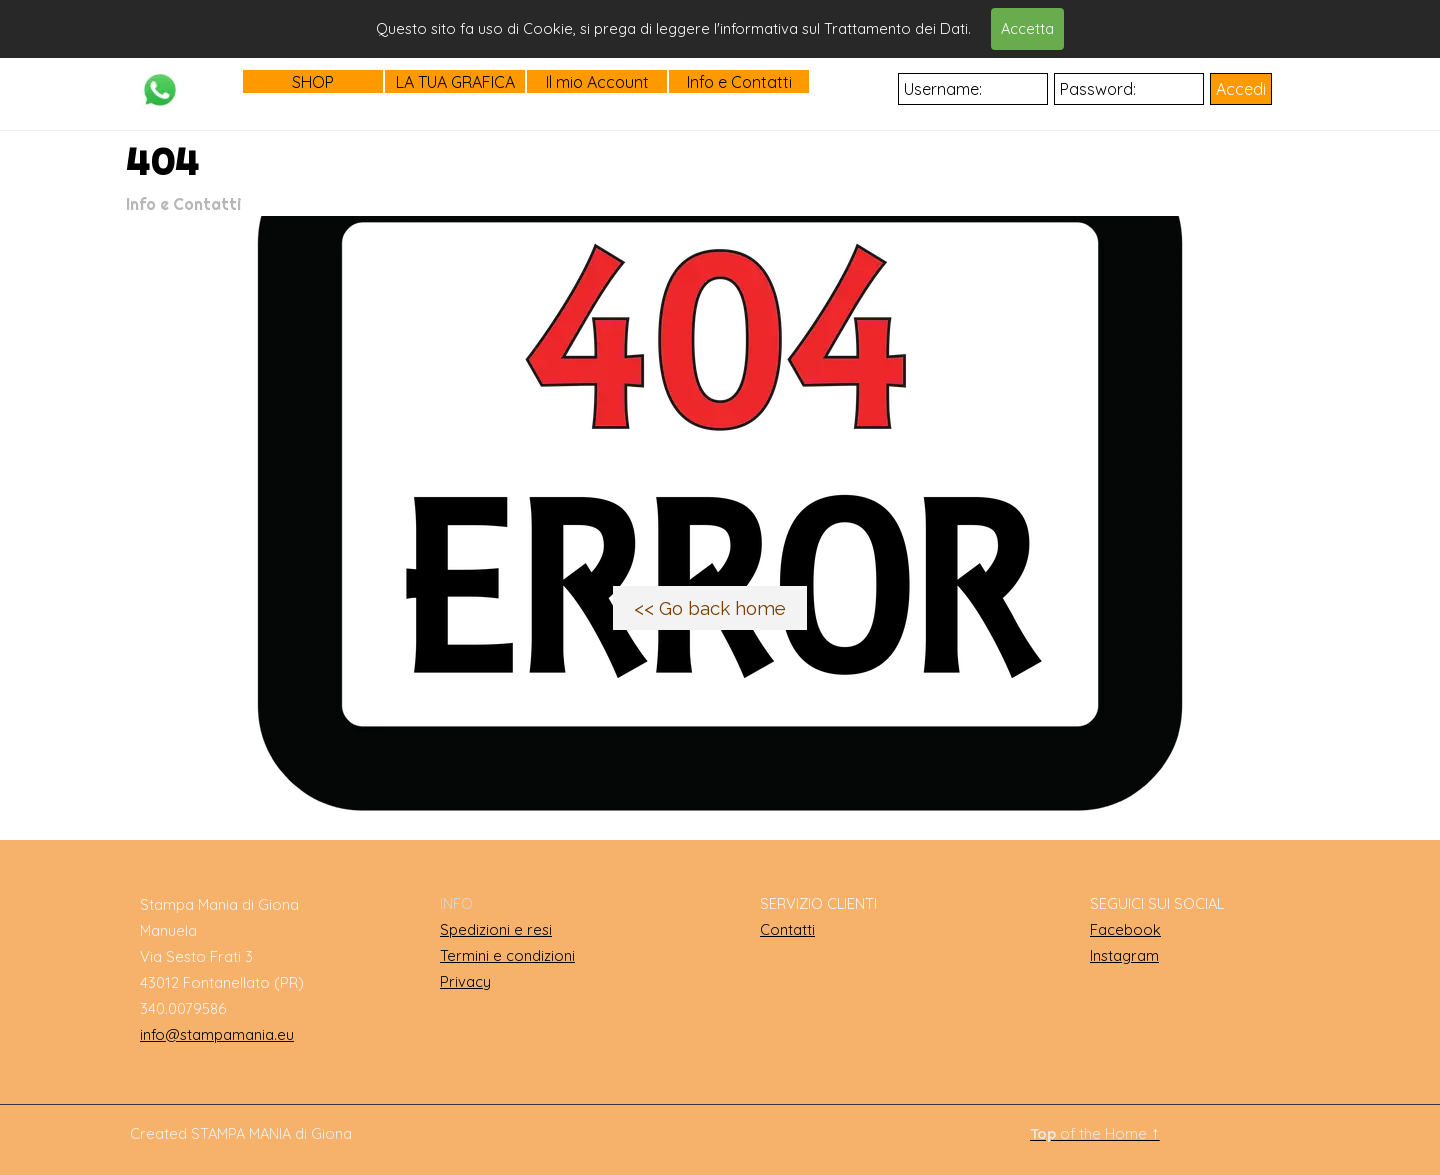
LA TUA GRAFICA (455, 82)
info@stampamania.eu (217, 1034)
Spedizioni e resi (496, 929)
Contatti (787, 929)
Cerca (913, 26)
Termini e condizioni (507, 955)
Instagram (1124, 955)
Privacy (465, 981)
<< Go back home (710, 608)
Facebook (1125, 929)
